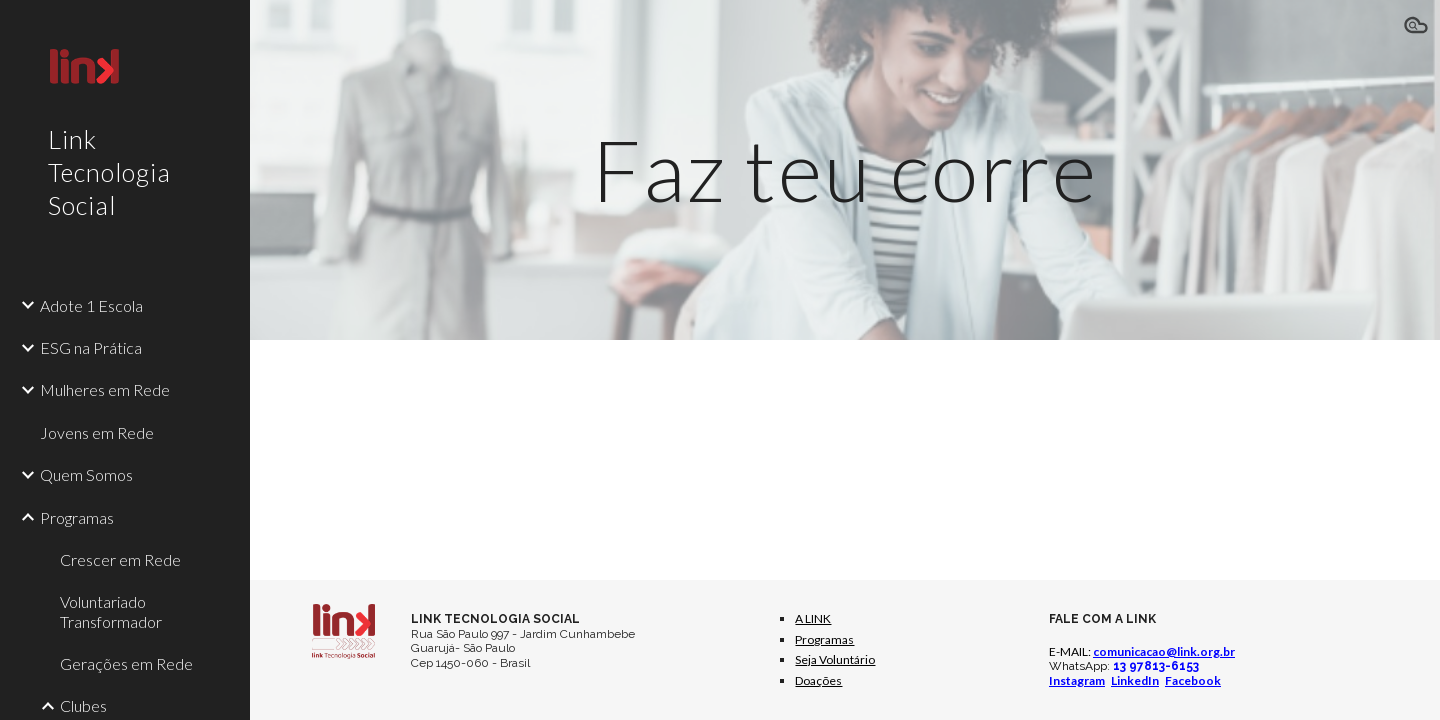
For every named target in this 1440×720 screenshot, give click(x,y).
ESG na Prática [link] (91, 347)
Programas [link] (77, 517)
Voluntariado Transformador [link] (111, 611)
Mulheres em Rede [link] (105, 389)
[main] (845, 169)
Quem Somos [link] (86, 474)
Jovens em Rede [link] (97, 432)
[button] (1416, 28)
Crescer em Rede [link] (120, 559)
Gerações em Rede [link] (126, 663)
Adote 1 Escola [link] (91, 305)
